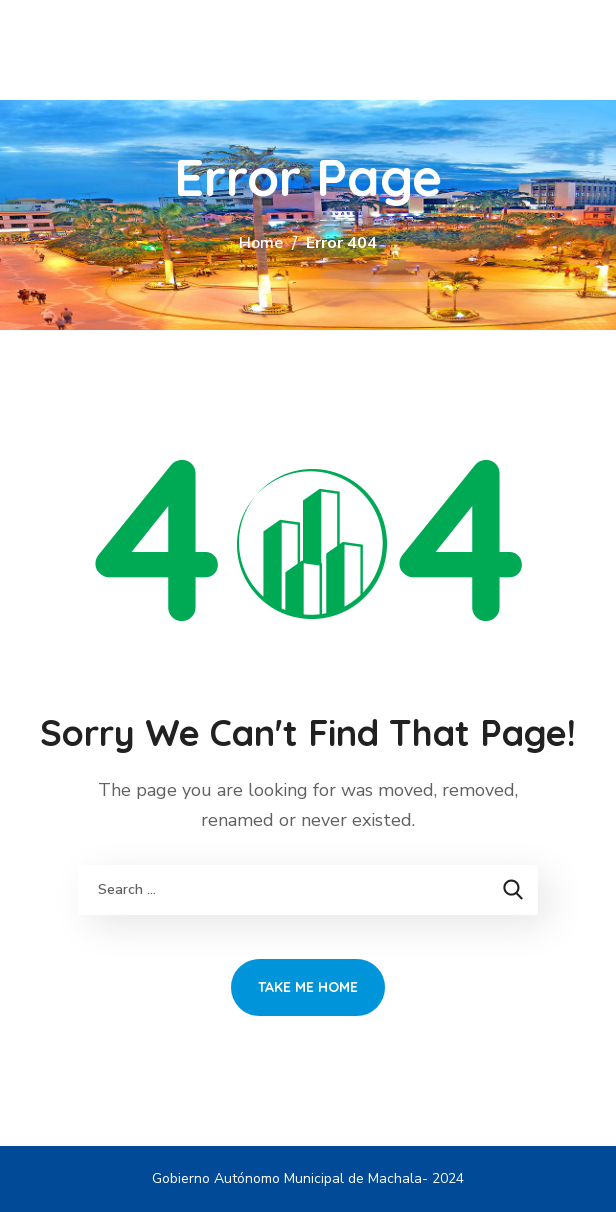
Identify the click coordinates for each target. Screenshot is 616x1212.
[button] (578, 50)
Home (261, 243)
